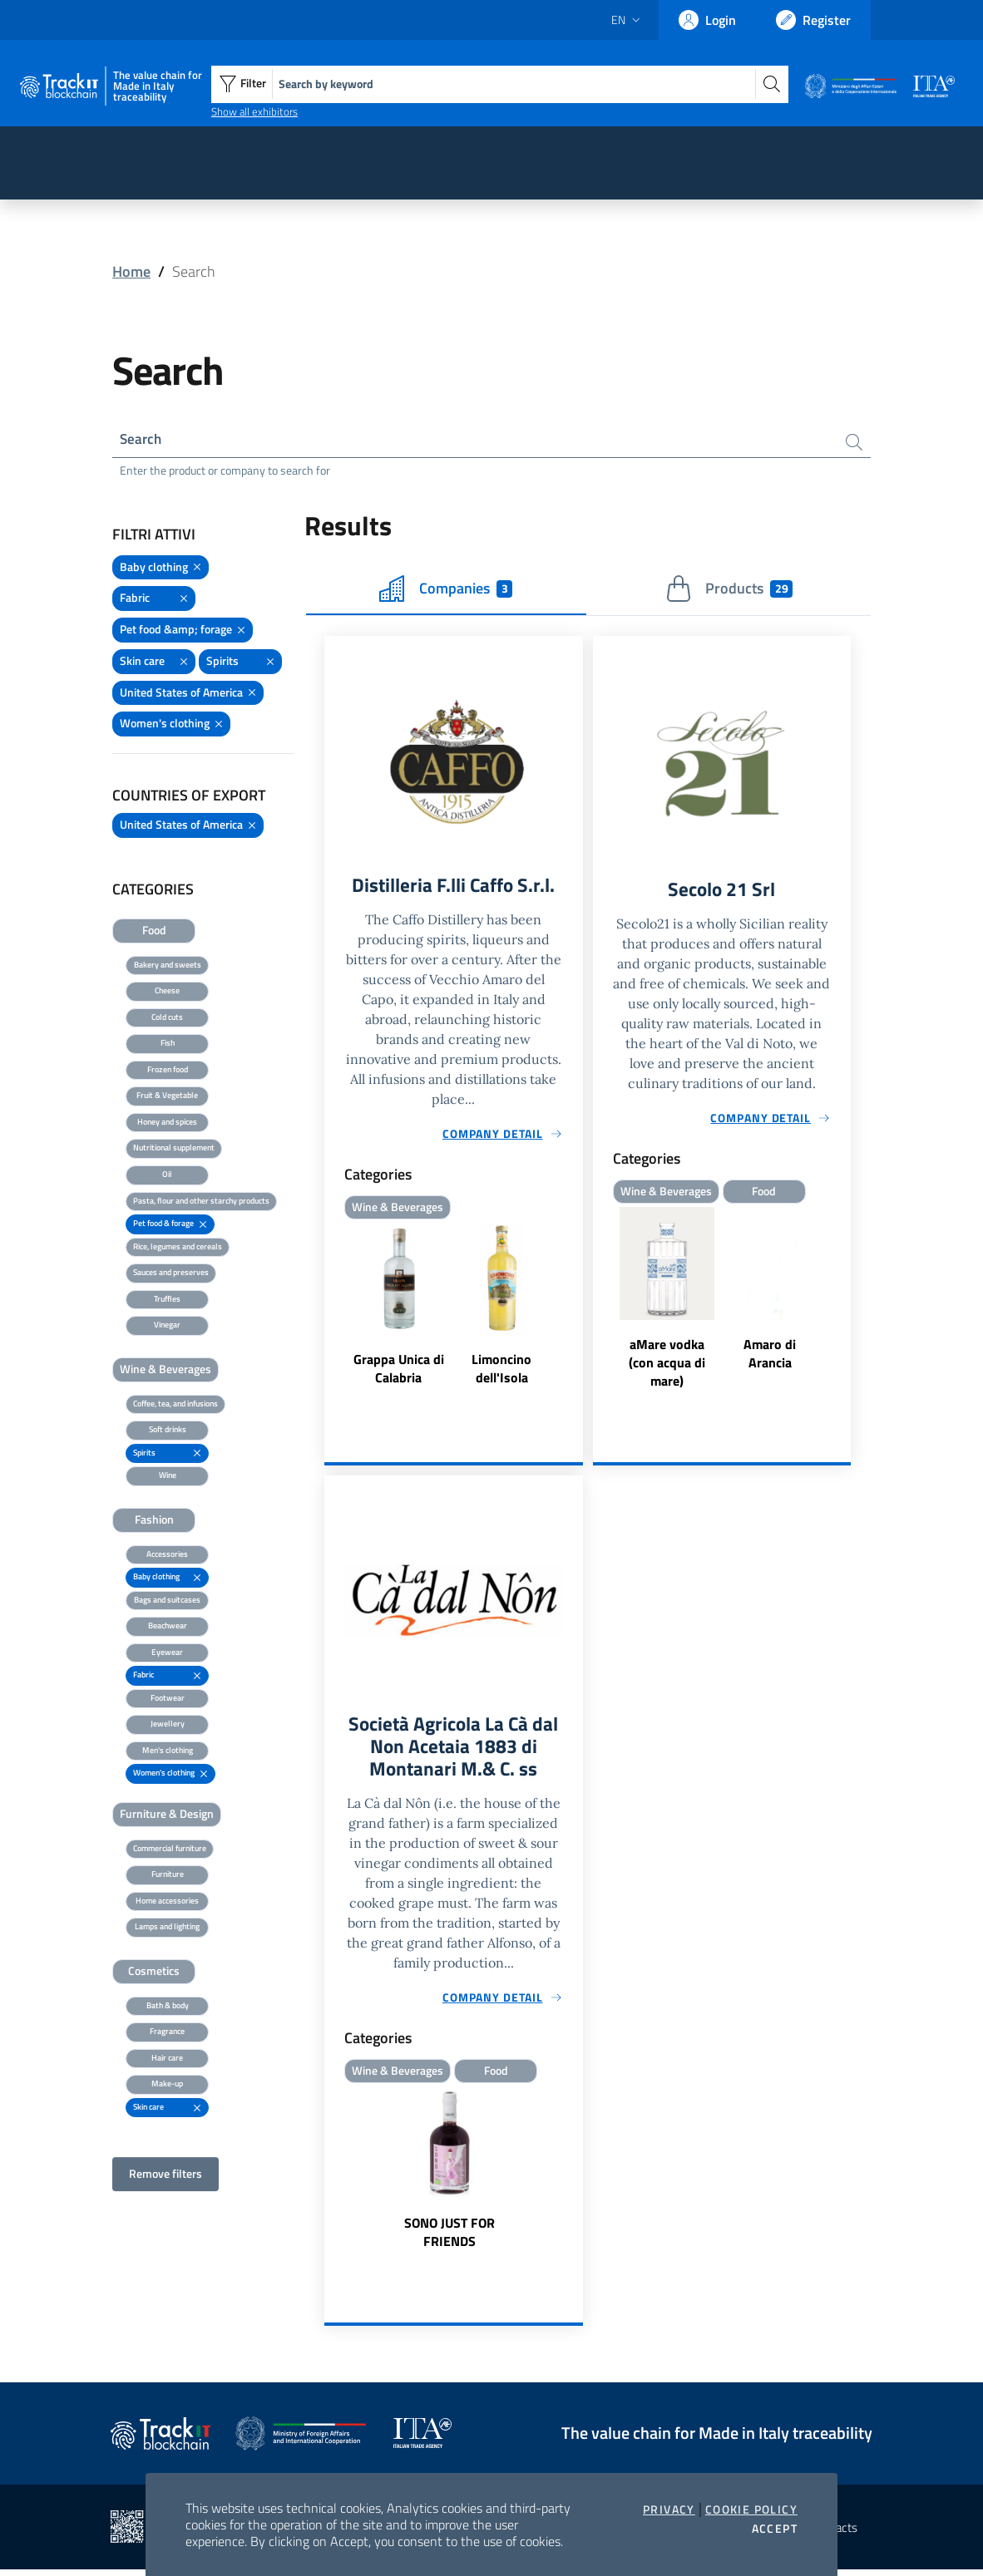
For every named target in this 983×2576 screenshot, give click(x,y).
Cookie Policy (751, 2509)
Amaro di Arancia (769, 1356)
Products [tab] (729, 591)
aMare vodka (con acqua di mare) (667, 1365)
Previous (600, 1303)
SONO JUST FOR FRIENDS (449, 2239)
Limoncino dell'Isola (501, 1372)
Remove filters (165, 2175)
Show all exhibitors (254, 111)
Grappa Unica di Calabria (398, 1372)
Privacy (669, 2509)
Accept (775, 2528)
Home (131, 271)
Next (843, 1303)
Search (142, 440)
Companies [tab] (445, 591)
